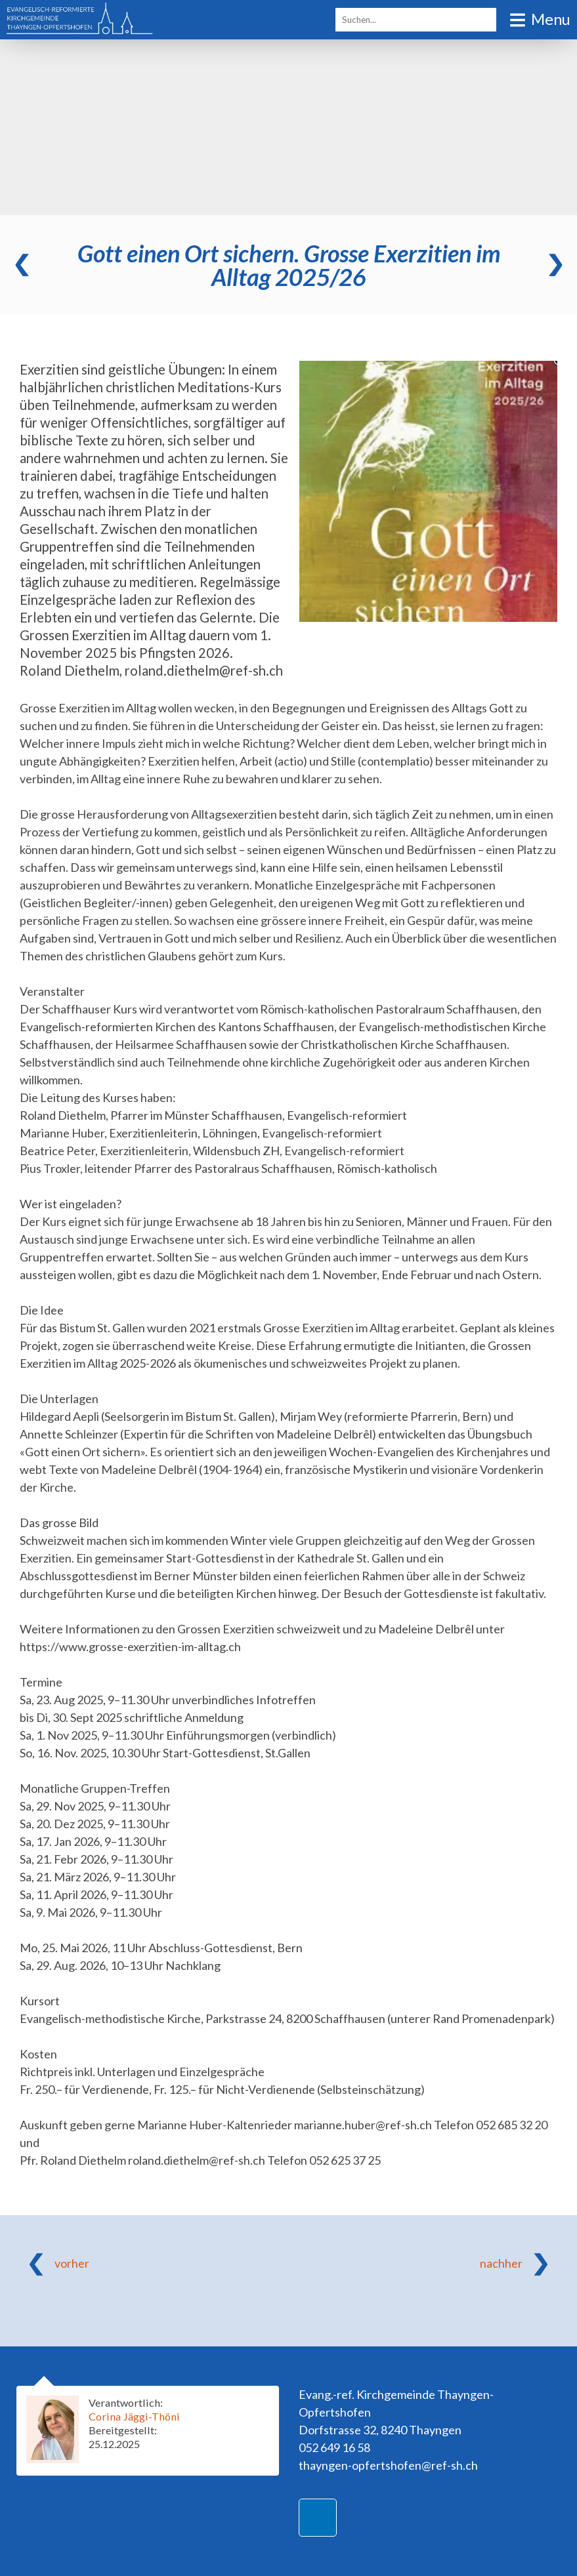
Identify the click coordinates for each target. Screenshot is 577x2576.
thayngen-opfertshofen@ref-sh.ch (388, 2465)
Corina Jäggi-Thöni (134, 2416)
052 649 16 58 (334, 2447)
